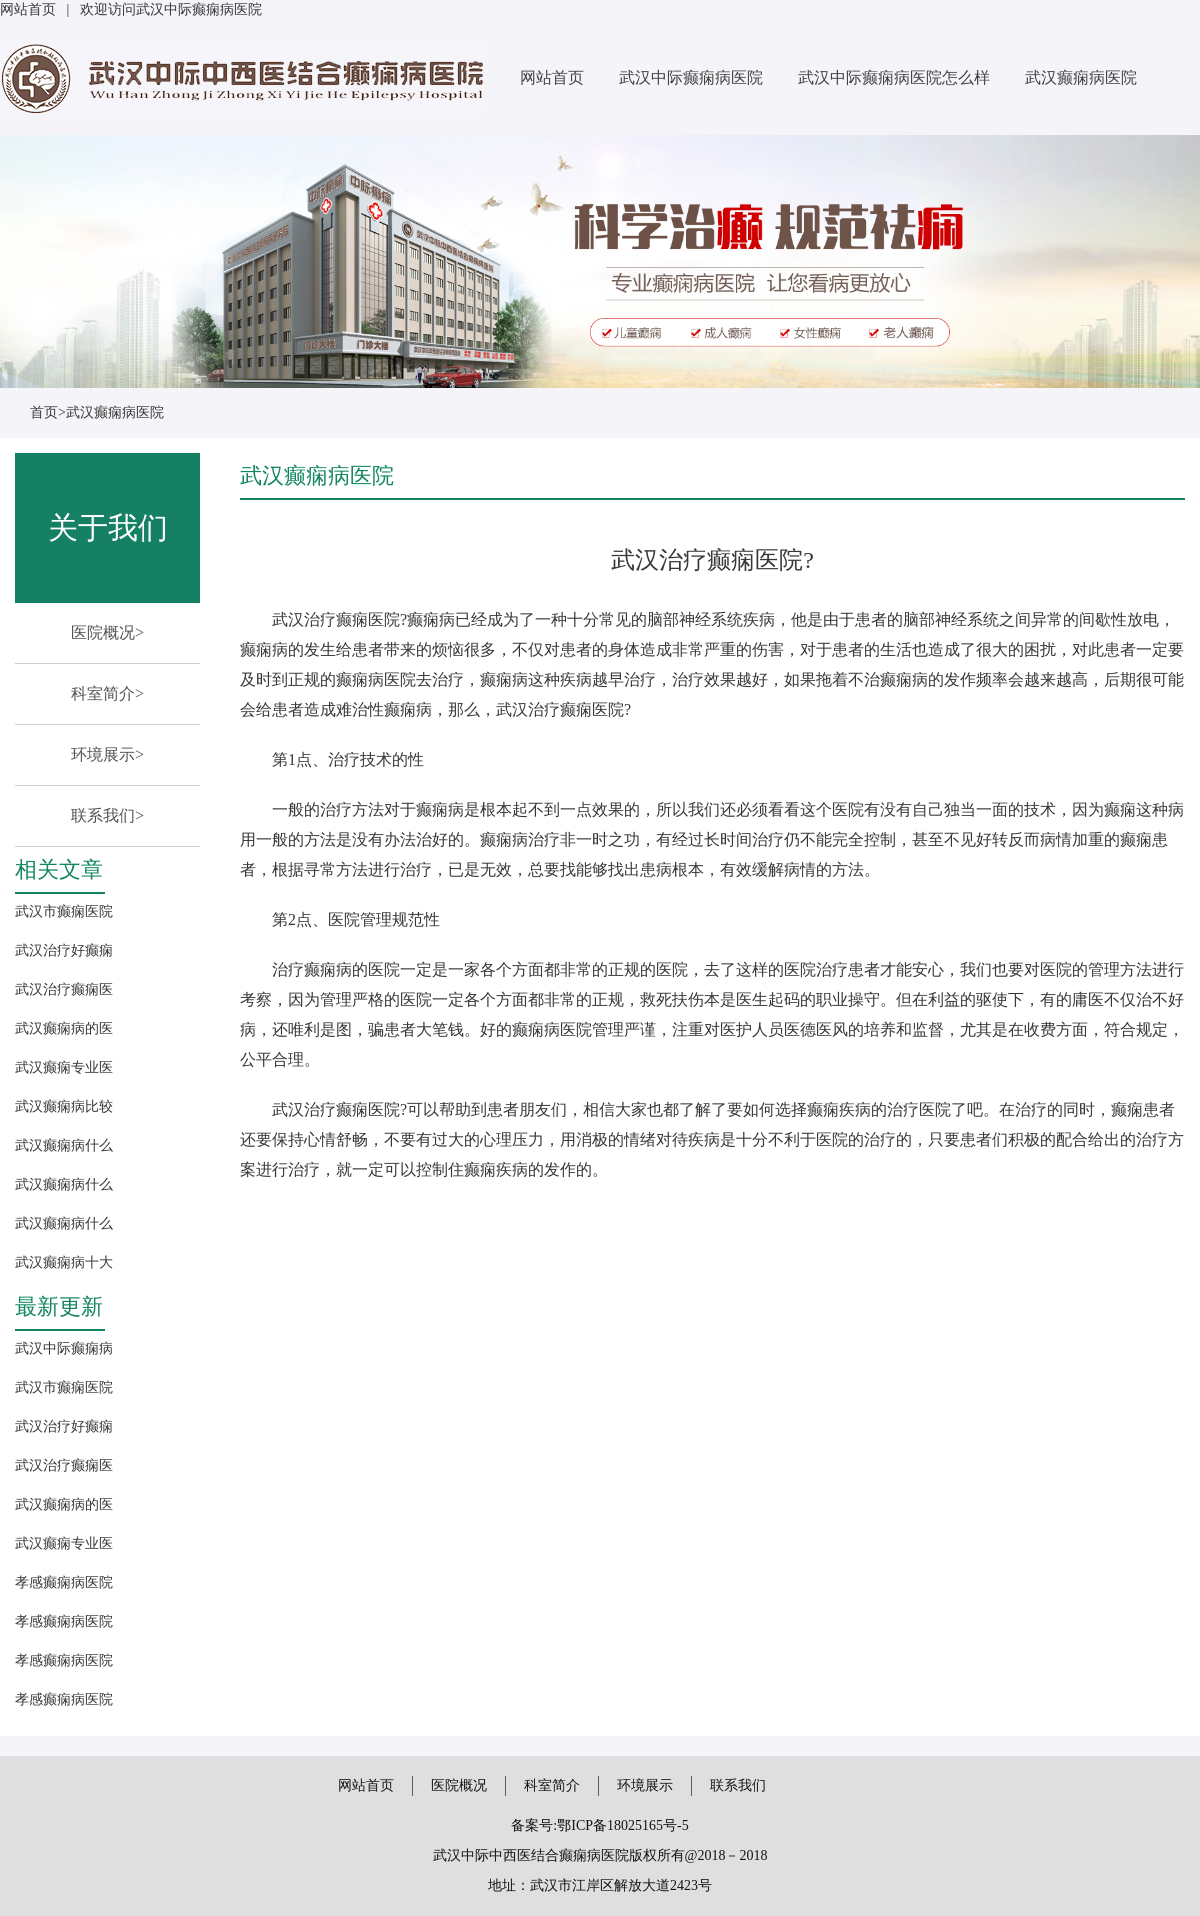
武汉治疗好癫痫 (64, 950)
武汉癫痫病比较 (64, 1106)
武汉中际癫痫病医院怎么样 (894, 77)
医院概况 (459, 1785)
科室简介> (107, 693)
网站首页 (28, 9)
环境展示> (107, 754)
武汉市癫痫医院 (64, 911)
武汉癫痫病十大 (64, 1262)
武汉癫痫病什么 (64, 1145)
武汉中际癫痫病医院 (691, 77)
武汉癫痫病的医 (64, 1028)
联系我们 (738, 1785)
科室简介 (552, 1785)
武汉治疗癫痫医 (64, 989)
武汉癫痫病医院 (1081, 77)
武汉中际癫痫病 (64, 1348)
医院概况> (107, 632)
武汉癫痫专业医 (64, 1067)
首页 (44, 412)
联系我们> (107, 815)
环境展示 (645, 1785)
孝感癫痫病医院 (64, 1582)
